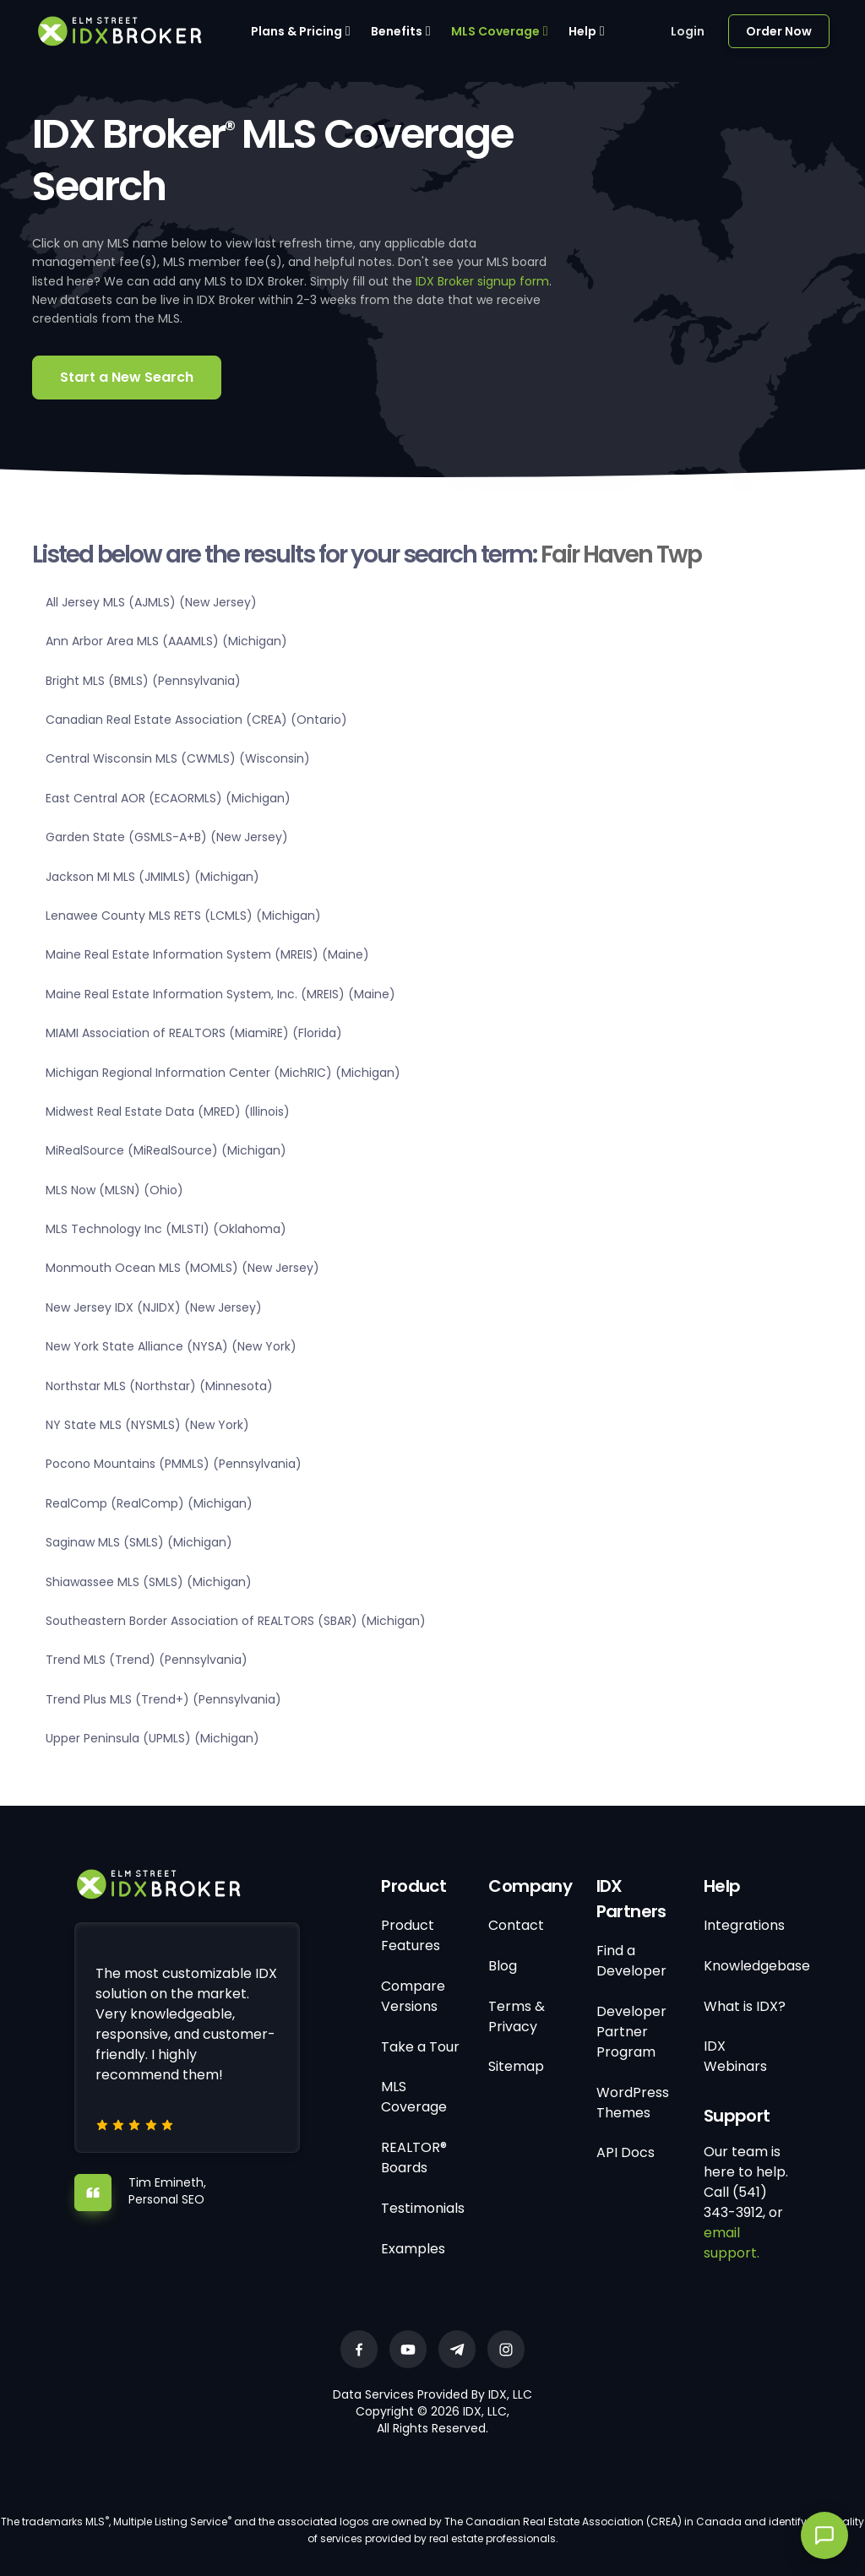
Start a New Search (126, 377)
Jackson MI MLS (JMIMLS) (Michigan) (152, 876)
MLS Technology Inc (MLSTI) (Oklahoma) (166, 1228)
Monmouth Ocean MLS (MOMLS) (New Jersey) (182, 1267)
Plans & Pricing (296, 31)
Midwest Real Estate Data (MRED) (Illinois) (168, 1111)
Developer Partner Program (631, 2032)
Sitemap (516, 2066)
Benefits (396, 31)
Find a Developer (631, 1961)
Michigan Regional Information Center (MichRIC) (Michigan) (223, 1072)
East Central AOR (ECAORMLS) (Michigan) (168, 798)
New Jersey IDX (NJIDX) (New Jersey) (154, 1307)
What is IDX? (745, 2006)
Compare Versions (413, 1996)
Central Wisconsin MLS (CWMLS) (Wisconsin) (178, 758)
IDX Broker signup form (482, 281)
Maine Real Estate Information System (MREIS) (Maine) (207, 954)
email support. (731, 2243)
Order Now (779, 31)
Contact (516, 1925)
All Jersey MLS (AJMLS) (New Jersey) (151, 602)
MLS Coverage (495, 31)
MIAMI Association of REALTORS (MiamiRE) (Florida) (194, 1032)
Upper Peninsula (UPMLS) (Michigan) (152, 1738)
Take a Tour (420, 2047)
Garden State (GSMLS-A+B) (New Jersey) (167, 837)
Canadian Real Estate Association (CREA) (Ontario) (196, 719)
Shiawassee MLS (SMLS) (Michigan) (149, 1581)
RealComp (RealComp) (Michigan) (149, 1503)
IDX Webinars (735, 2056)
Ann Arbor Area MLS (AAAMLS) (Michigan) (166, 641)
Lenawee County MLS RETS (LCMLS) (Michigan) (183, 915)
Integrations (744, 1925)
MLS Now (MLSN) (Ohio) (114, 1190)
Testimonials (423, 2208)
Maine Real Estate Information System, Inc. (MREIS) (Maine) (220, 994)
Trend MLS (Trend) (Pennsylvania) (147, 1659)
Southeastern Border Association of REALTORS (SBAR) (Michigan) (236, 1620)
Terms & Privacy (516, 2016)
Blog (502, 1965)
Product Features (410, 1935)
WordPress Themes (632, 2102)
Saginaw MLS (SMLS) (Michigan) (139, 1542)
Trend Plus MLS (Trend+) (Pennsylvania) (163, 1699)
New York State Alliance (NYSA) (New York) (171, 1346)
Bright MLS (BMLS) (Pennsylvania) (143, 680)
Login (688, 31)
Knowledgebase (757, 1965)
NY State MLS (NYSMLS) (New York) (147, 1424)
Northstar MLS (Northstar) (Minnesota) (159, 1386)
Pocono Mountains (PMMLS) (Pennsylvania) (174, 1463)
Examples (413, 2248)
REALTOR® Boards (414, 2157)
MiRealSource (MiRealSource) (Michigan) (166, 1150)
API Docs (625, 2152)
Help (582, 31)
